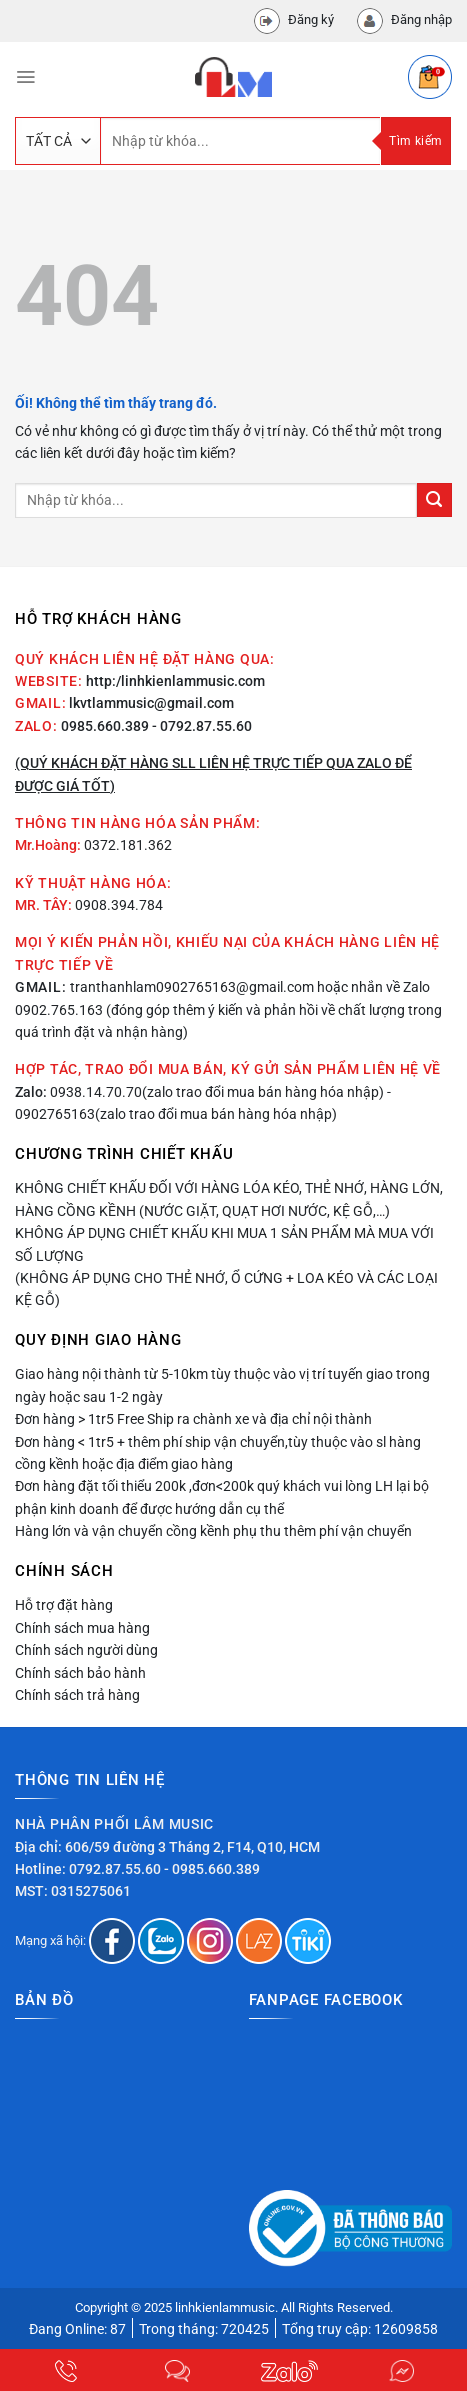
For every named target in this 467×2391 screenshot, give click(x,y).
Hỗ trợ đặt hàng (64, 1605)
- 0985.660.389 (212, 1869)
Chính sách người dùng (86, 1650)
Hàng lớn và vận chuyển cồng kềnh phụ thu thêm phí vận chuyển (213, 1531)
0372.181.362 (128, 845)
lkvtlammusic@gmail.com (151, 703)
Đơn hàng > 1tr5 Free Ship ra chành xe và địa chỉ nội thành (193, 1419)
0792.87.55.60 (115, 1869)
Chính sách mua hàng (82, 1628)
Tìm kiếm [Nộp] (415, 141)
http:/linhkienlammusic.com (175, 681)
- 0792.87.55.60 (202, 726)
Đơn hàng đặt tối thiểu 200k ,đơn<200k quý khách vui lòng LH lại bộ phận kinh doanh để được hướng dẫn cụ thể (222, 1497)
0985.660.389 (105, 726)
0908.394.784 (119, 905)
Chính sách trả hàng (77, 1695)
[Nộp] (434, 500)
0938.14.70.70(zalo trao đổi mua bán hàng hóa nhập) (217, 1092)
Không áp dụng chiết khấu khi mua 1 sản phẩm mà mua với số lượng (224, 1244)
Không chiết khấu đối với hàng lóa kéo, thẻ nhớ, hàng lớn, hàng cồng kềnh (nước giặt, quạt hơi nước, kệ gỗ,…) (229, 1199)
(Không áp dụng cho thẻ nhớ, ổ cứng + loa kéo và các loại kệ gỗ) (226, 1289)
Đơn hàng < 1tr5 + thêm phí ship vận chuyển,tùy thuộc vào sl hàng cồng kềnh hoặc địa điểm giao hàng (218, 1453)
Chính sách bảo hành (80, 1673)
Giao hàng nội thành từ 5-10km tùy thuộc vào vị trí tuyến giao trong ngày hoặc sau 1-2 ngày (222, 1385)
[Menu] (25, 77)
